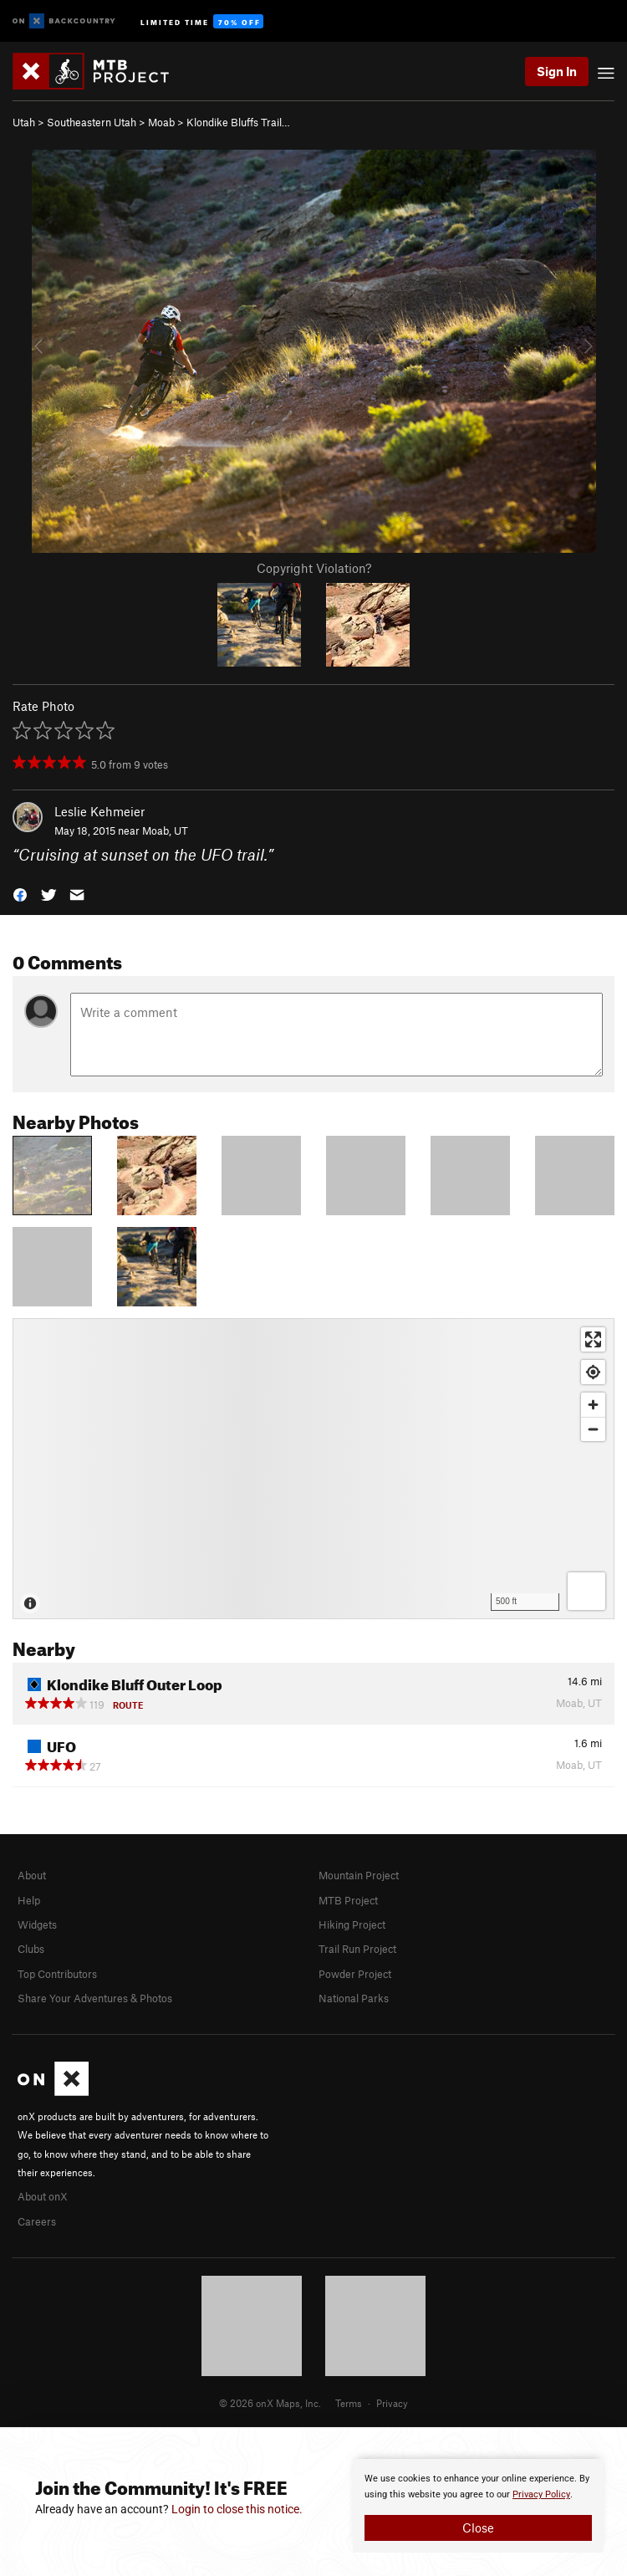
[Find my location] (593, 1372)
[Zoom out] (593, 1429)
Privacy (392, 2403)
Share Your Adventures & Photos (95, 1998)
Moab (161, 122)
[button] (20, 893)
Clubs (31, 1948)
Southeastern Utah (91, 122)
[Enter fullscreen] (593, 1339)
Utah (24, 122)
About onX (43, 2196)
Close (478, 2527)
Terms (348, 2403)
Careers (37, 2221)
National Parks (354, 1998)
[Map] (313, 1468)
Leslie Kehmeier (99, 811)
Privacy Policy (541, 2494)
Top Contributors (57, 1974)
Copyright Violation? (314, 567)
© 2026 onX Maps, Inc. (270, 2403)
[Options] (586, 1591)
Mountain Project (359, 1875)
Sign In (557, 71)
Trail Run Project (357, 1948)
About (32, 1875)
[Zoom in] (593, 1405)
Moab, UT (165, 830)
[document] (478, 2506)
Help (29, 1900)
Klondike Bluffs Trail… (238, 122)
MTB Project (348, 1900)
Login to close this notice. (237, 2509)
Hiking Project (352, 1924)
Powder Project (355, 1974)
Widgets (37, 1924)
